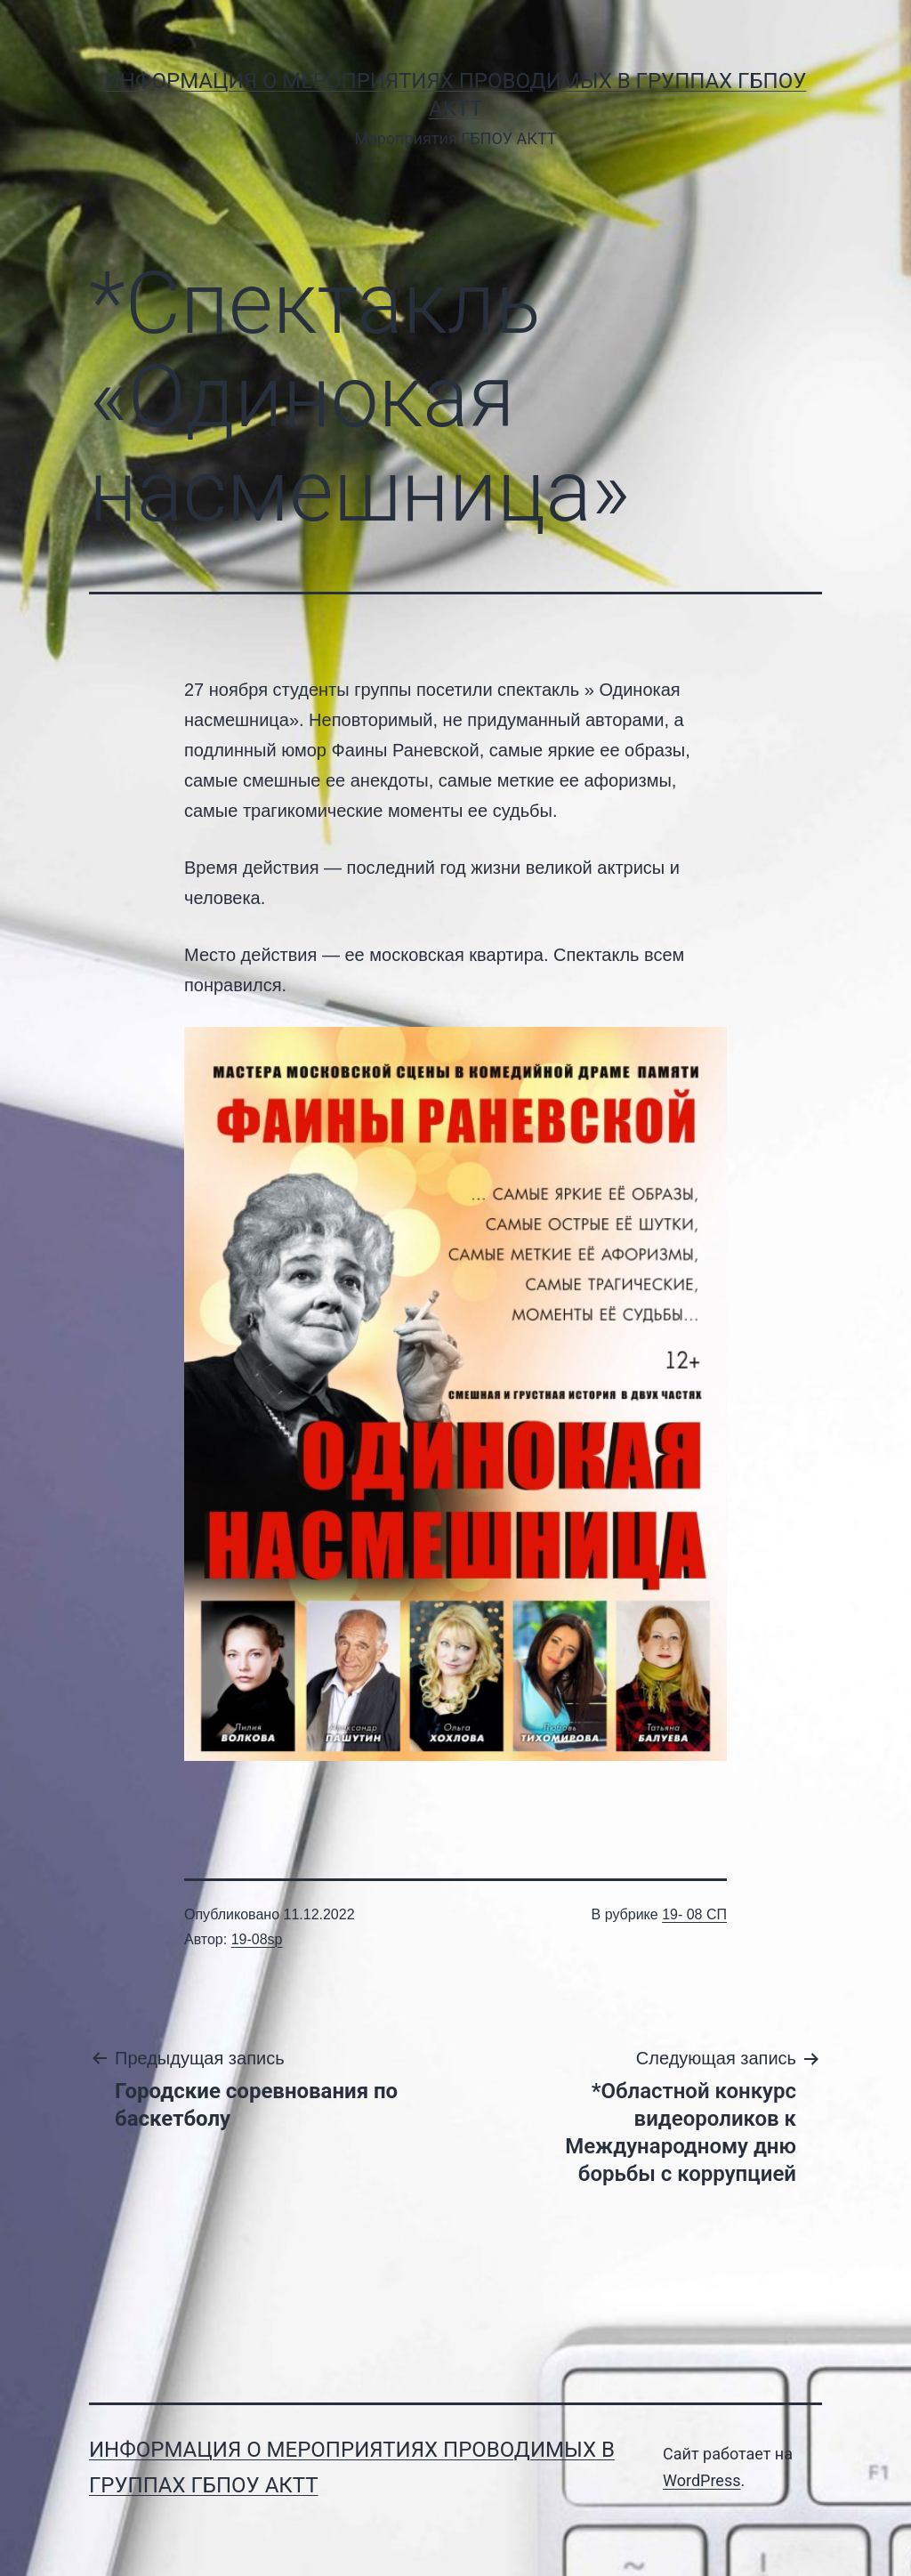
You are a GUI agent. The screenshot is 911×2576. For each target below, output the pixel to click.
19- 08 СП (694, 1914)
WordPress (701, 2480)
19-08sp (257, 1939)
